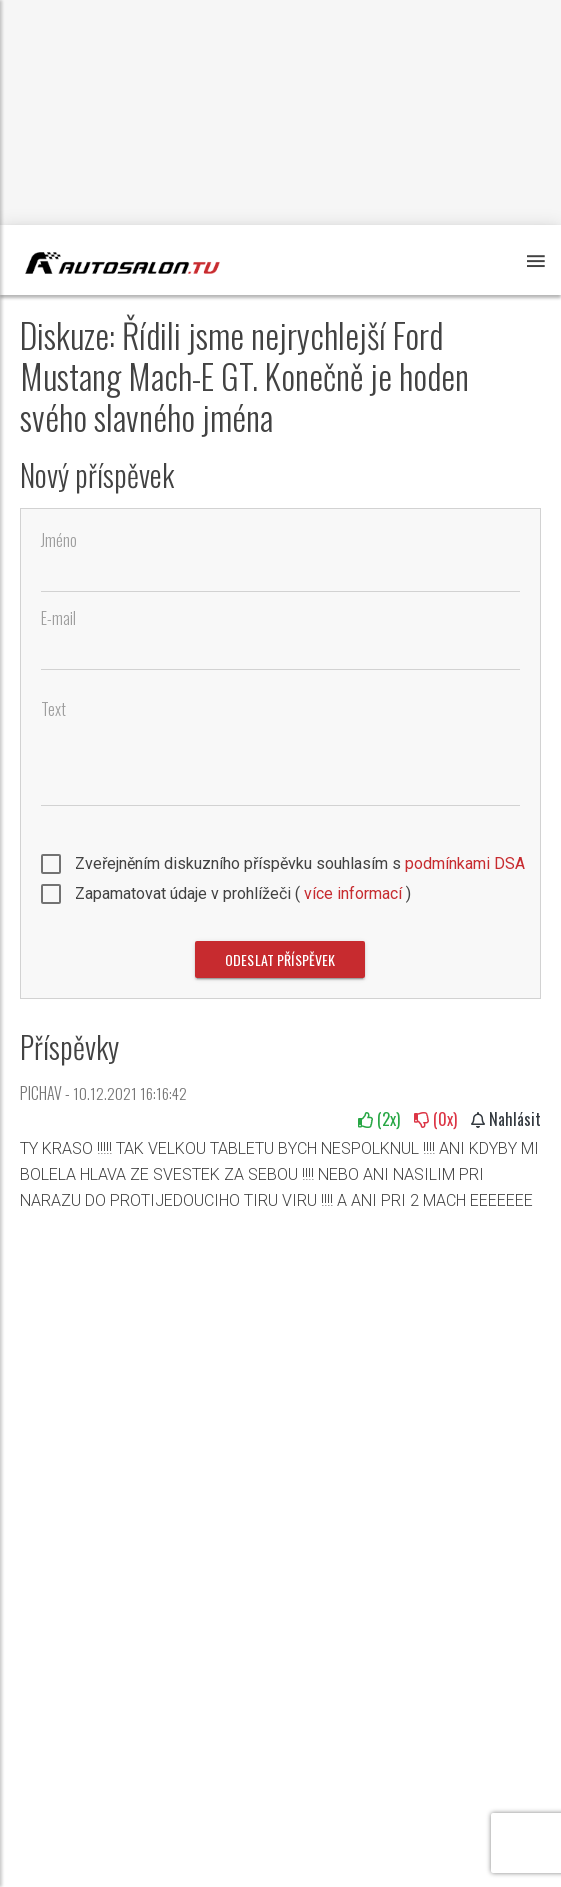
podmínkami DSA (465, 863)
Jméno (59, 540)
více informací (353, 893)
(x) (379, 1119)
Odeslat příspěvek (280, 959)
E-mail (58, 618)
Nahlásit (506, 1119)
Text (53, 709)
